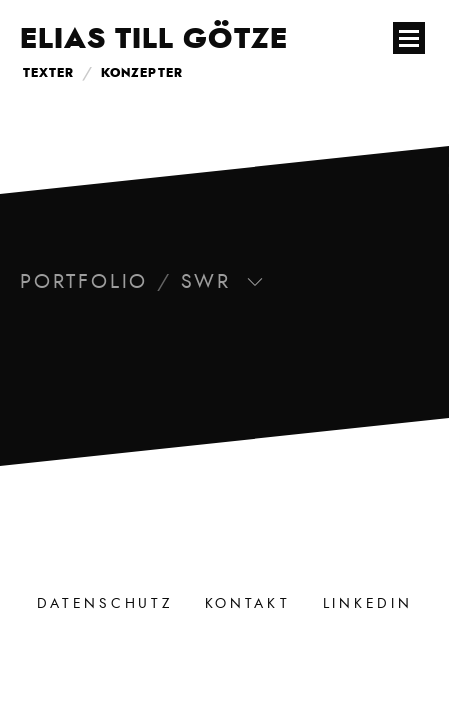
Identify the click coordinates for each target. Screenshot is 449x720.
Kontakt (248, 604)
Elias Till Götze (154, 40)
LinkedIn (368, 604)
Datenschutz (105, 604)
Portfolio (84, 282)
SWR (222, 282)
